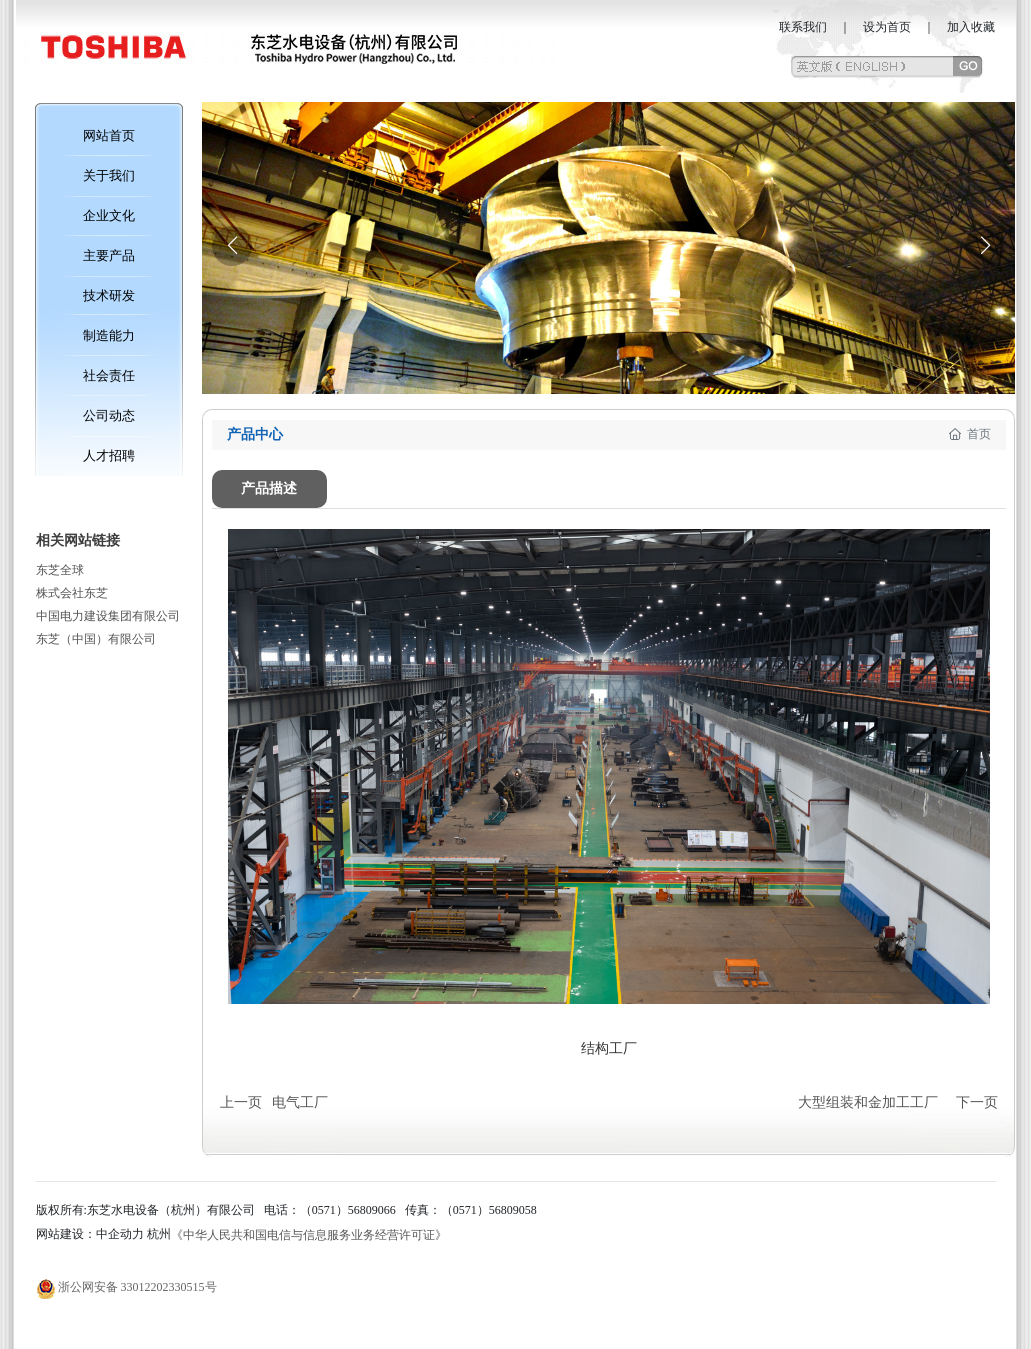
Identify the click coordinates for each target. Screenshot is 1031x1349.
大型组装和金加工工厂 (868, 1102)
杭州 (159, 1234)
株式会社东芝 (72, 593)
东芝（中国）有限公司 (96, 639)
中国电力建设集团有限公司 (108, 616)
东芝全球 (60, 570)
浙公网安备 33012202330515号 (137, 1287)
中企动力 (120, 1234)
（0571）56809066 (348, 1210)
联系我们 (803, 27)
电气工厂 (300, 1102)
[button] (985, 246)
